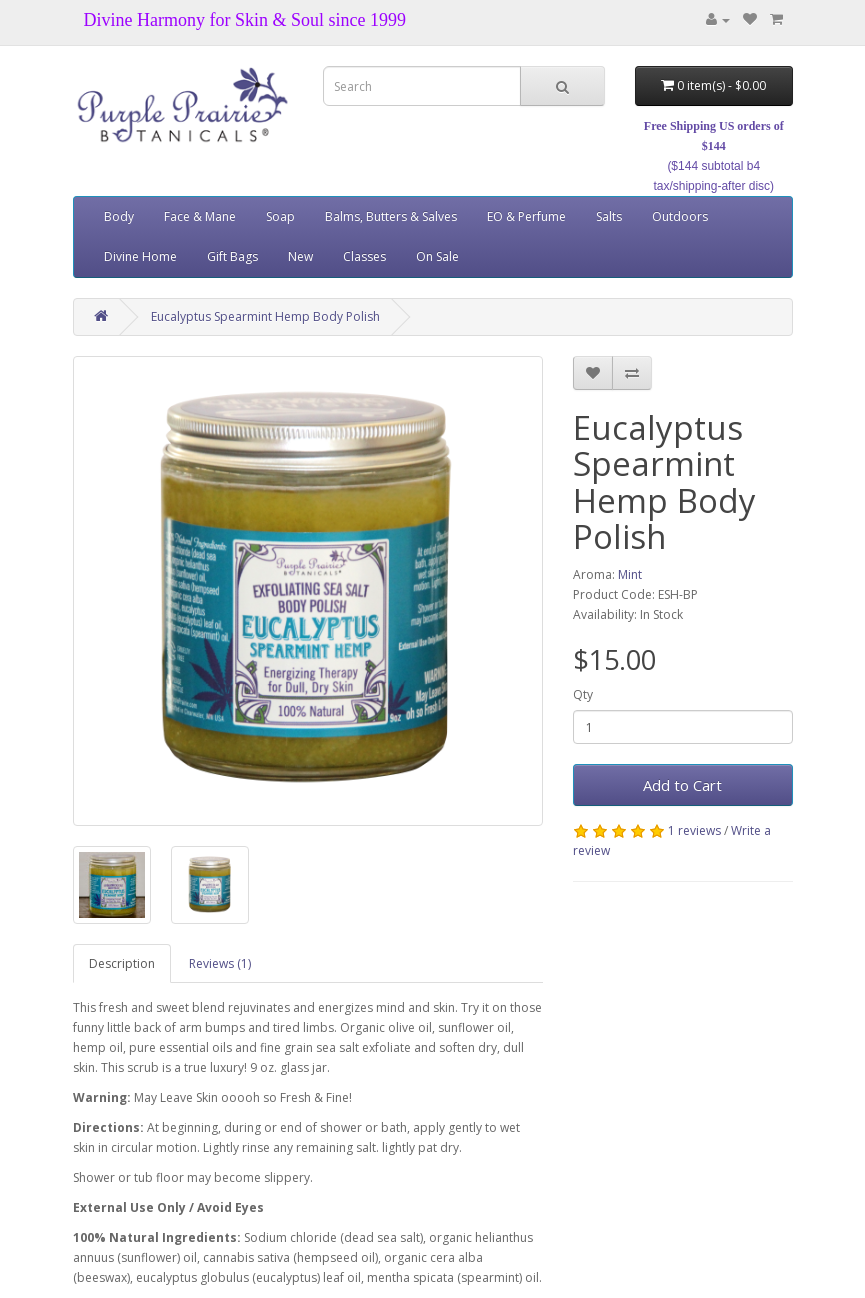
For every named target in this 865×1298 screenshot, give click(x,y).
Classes (364, 256)
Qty (583, 694)
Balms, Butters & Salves (391, 216)
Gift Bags (232, 256)
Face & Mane (200, 216)
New (300, 256)
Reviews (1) (220, 963)
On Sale (437, 256)
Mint (630, 574)
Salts (609, 216)
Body (119, 216)
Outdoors (680, 216)
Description (122, 963)
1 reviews (694, 830)
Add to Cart (682, 785)
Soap (280, 216)
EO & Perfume (526, 216)
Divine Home (140, 256)
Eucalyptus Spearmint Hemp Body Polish (265, 316)
